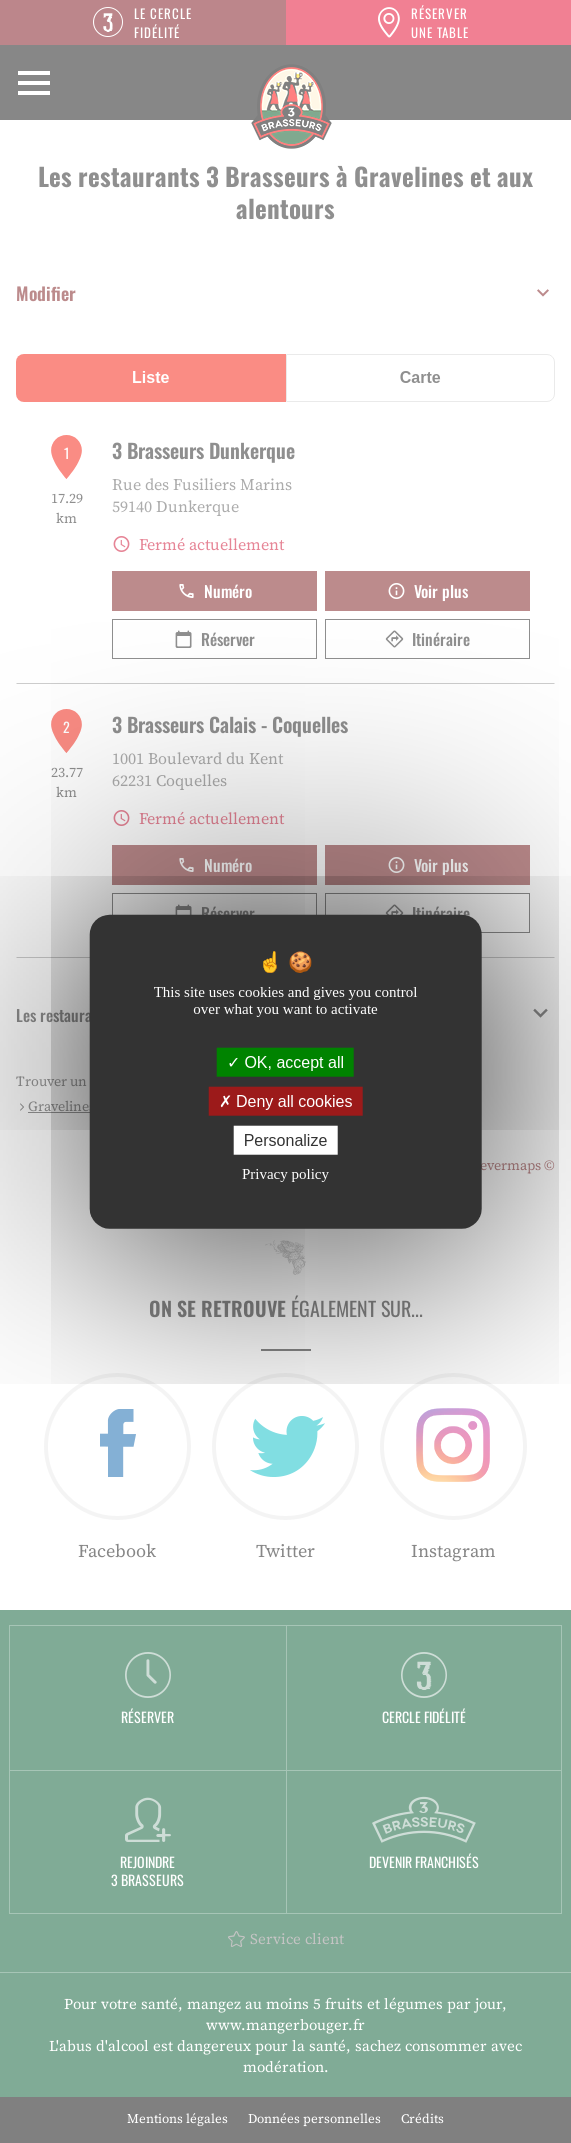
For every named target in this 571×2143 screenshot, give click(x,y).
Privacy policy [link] (285, 1174)
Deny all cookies (286, 1100)
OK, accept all (285, 1061)
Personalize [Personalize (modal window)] (286, 1140)
